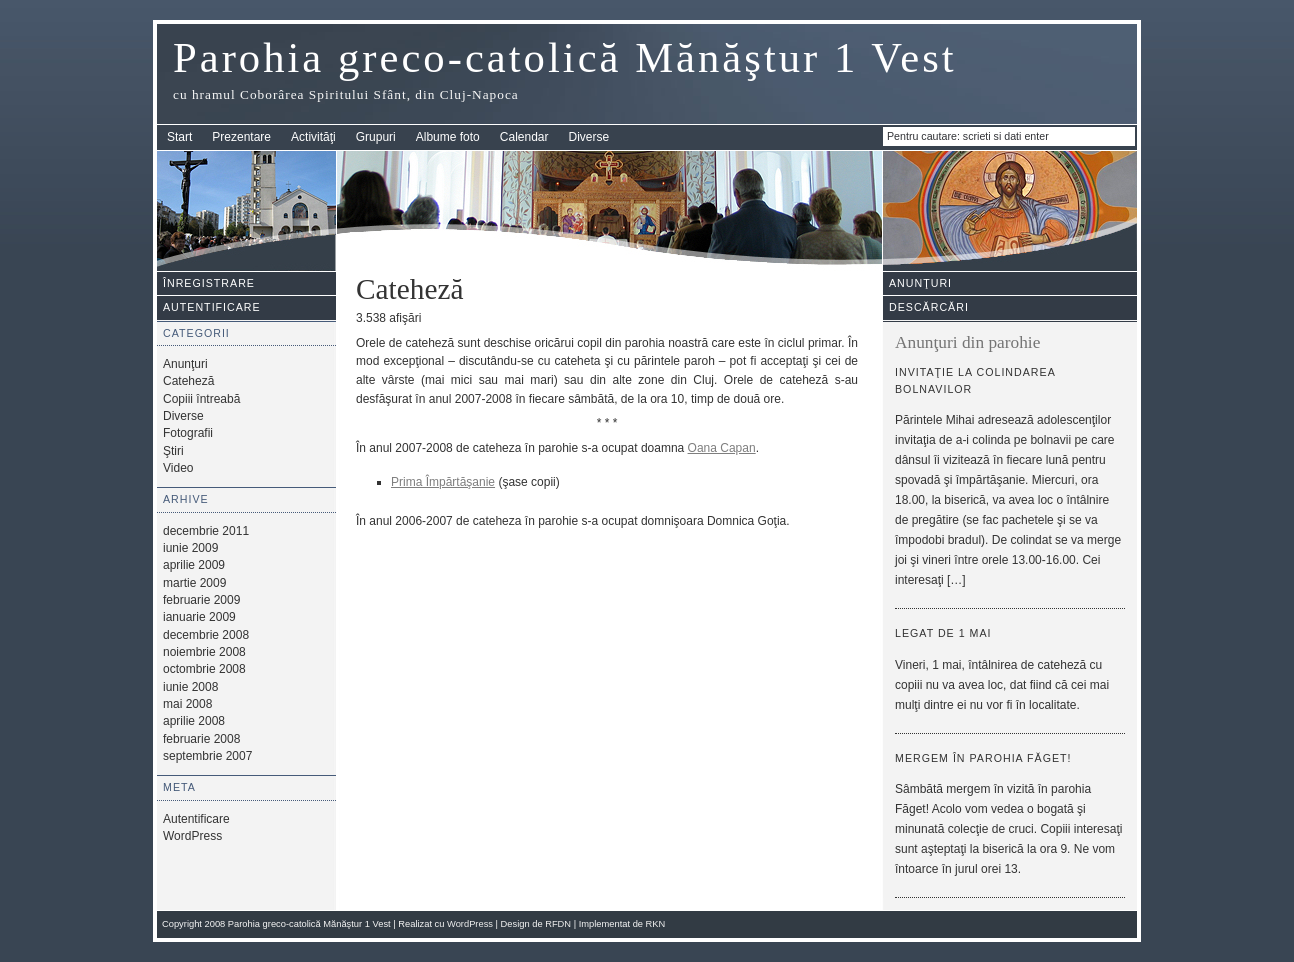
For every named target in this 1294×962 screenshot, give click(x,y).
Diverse (589, 137)
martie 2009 (194, 583)
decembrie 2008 (206, 635)
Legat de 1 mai (943, 633)
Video (178, 468)
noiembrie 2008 (204, 652)
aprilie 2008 (194, 721)
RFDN (558, 924)
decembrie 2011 (206, 531)
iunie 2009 (190, 548)
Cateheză (188, 381)
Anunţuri (185, 364)
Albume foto (448, 137)
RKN (656, 924)
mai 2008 (187, 704)
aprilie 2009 (194, 565)
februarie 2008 (201, 739)
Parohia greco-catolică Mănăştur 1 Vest (565, 57)
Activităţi (313, 137)
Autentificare (212, 307)
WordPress (192, 836)
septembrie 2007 (207, 756)
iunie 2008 (190, 687)
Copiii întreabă (201, 399)
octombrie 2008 (204, 669)
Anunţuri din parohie (967, 342)
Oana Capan (722, 448)
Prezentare (241, 137)
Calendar (524, 137)
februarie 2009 (201, 600)
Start (179, 137)
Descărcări (929, 307)
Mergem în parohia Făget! (983, 758)
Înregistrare (209, 283)
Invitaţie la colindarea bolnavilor (975, 380)
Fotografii (188, 433)
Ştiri (173, 451)
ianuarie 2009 (199, 617)
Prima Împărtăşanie (443, 482)
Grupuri (376, 137)
